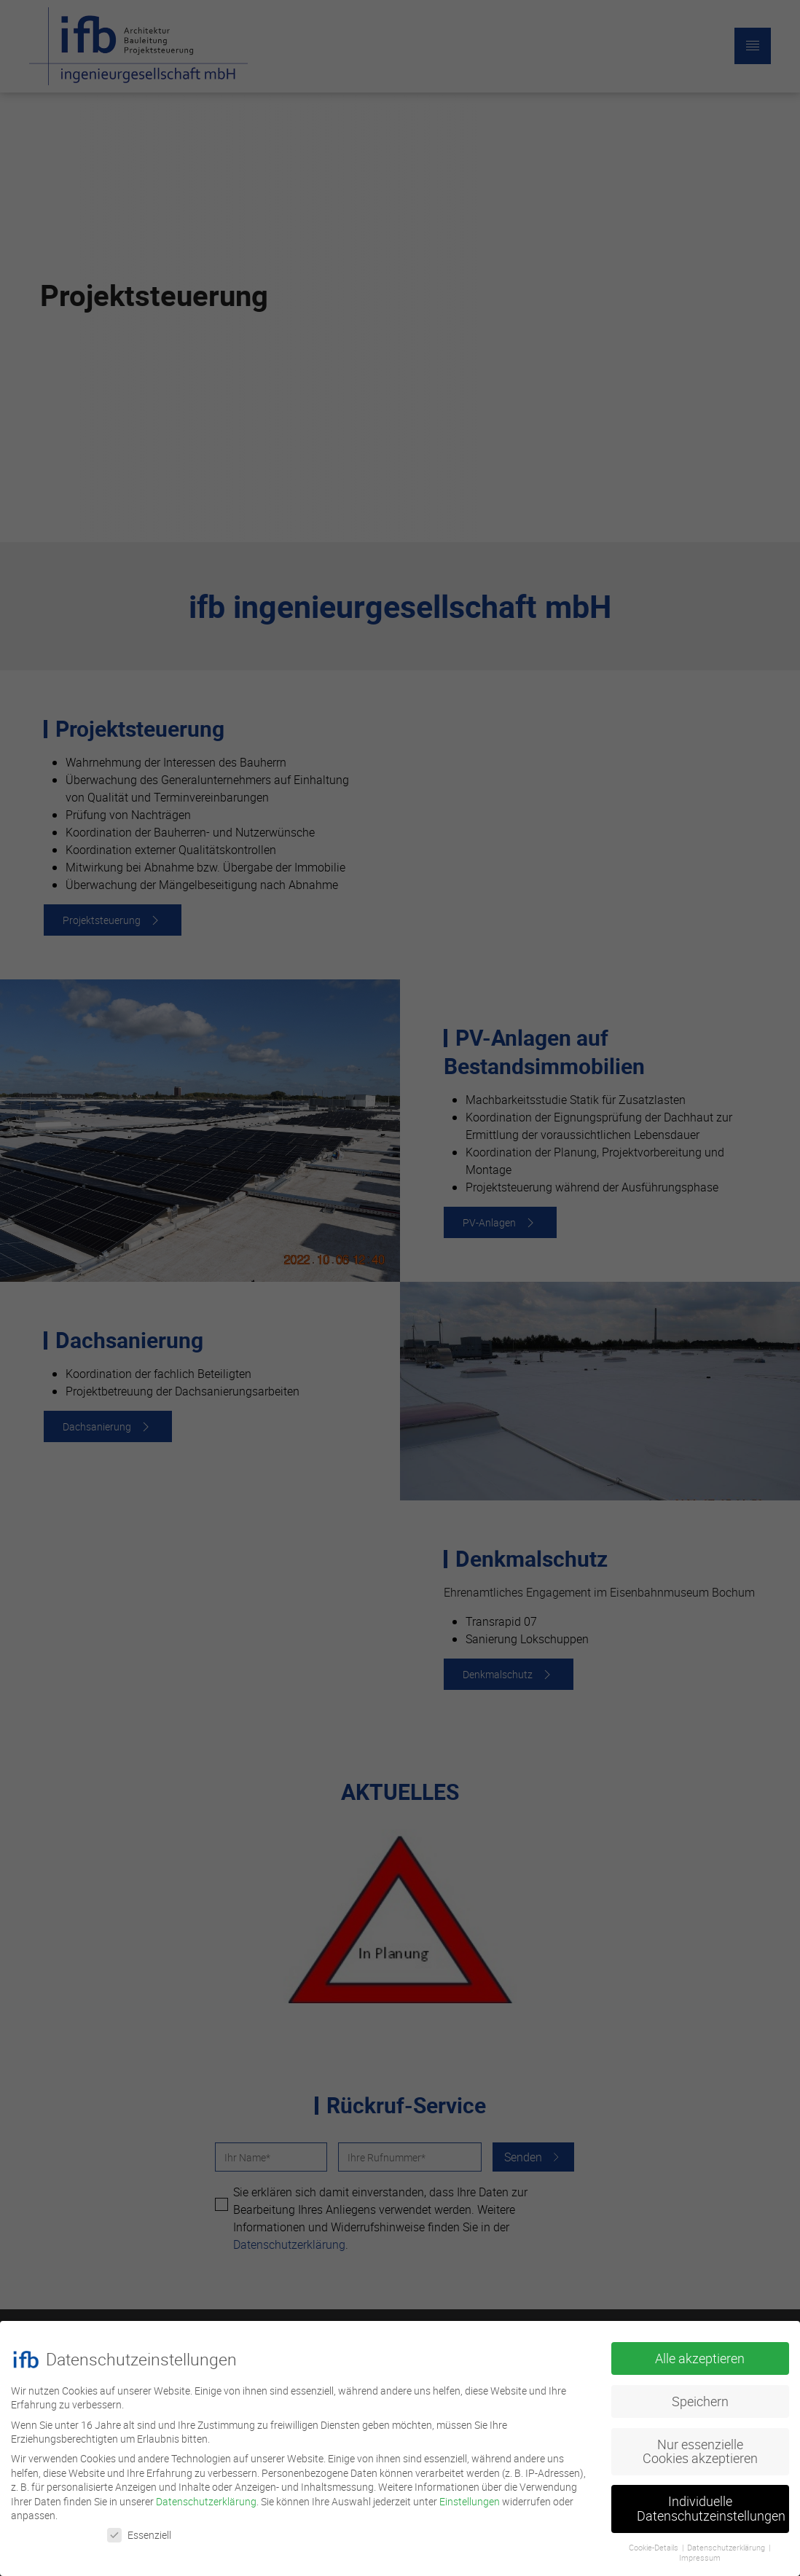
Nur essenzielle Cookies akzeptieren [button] (700, 2445)
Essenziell (139, 2529)
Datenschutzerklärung (206, 2495)
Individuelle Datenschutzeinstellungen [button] (711, 2502)
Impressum (700, 2552)
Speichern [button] (700, 2395)
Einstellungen (469, 2495)
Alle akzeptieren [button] (700, 2352)
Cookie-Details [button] (653, 2541)
